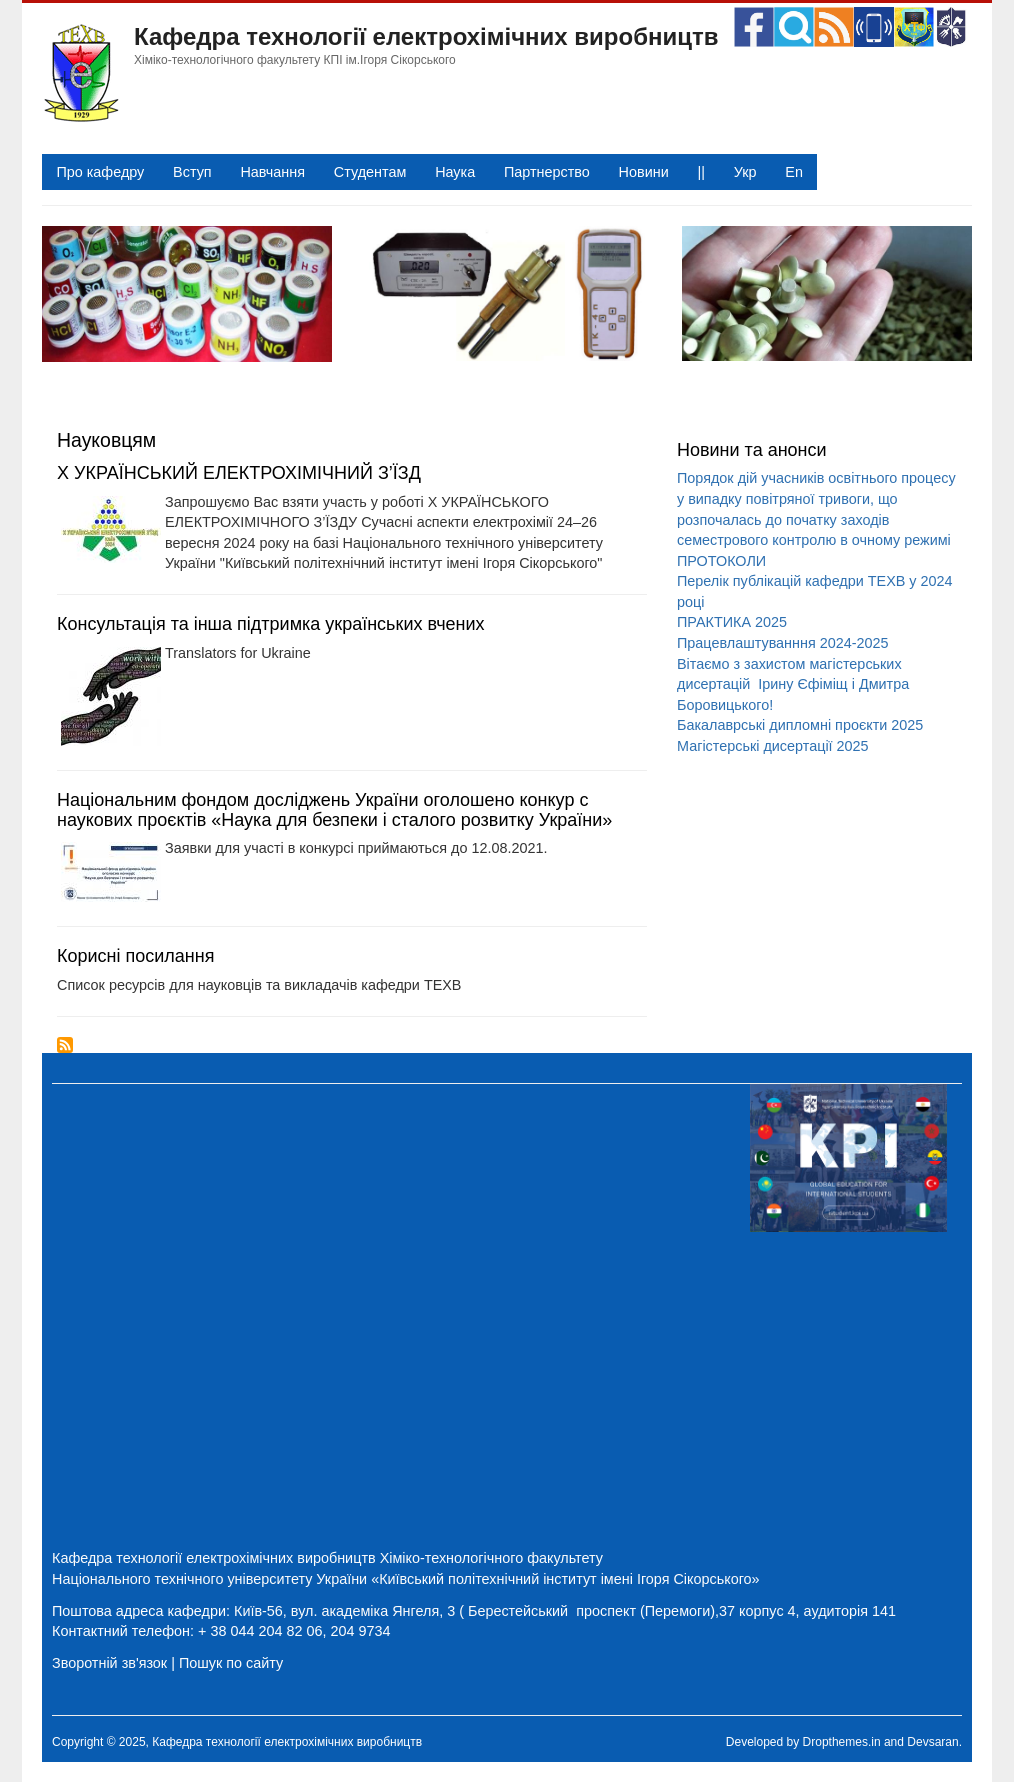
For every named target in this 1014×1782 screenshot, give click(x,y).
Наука (455, 172)
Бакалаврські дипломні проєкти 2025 (800, 725)
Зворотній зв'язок (109, 1663)
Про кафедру (100, 172)
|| (700, 172)
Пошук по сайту (231, 1663)
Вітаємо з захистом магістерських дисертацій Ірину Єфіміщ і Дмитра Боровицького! (793, 684)
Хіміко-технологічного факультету (491, 1558)
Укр (745, 172)
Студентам (370, 172)
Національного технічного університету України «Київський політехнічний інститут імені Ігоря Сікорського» (406, 1579)
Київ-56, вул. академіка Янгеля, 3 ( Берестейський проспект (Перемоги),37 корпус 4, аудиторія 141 (565, 1611)
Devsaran (932, 1742)
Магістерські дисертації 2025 (773, 746)
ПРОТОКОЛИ (721, 561)
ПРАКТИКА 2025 (732, 622)
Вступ (192, 172)
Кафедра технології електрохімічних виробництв (426, 36)
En (794, 172)
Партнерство (547, 172)
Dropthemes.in (842, 1742)
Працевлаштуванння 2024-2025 (783, 643)
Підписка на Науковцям (65, 1045)
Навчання (272, 172)
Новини (644, 172)
